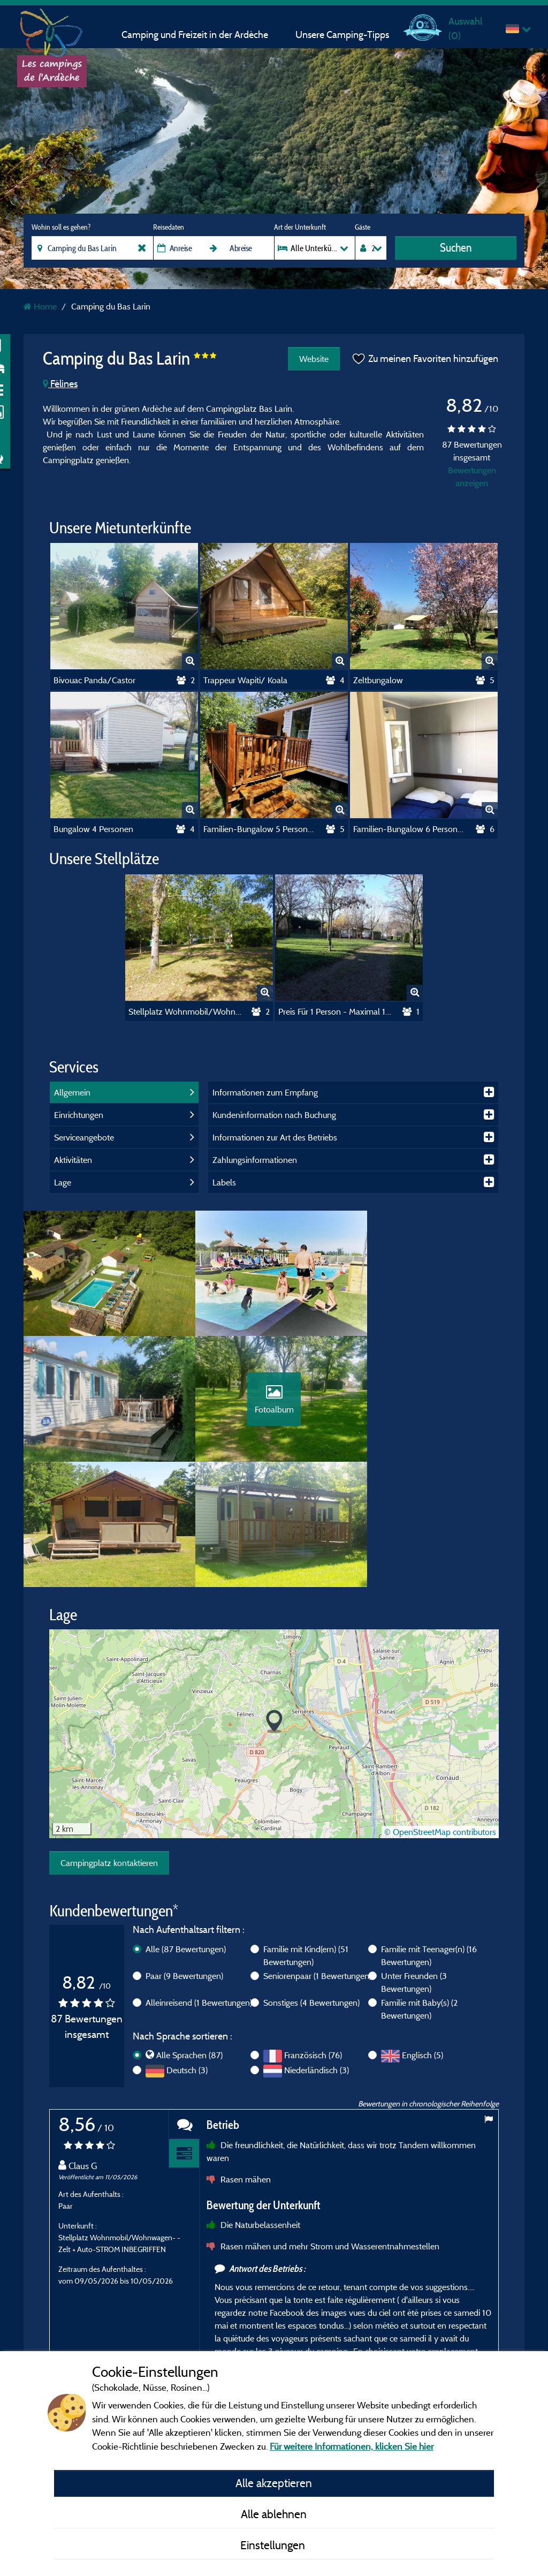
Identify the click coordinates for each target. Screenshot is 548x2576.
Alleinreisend (199, 1882)
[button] (274, 1602)
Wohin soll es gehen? (61, 227)
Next (488, 2339)
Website (313, 358)
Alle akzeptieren (273, 2483)
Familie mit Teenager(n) (429, 1835)
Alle (186, 1829)
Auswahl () (465, 28)
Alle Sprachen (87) (189, 1935)
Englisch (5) (422, 1935)
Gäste (362, 227)
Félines (60, 383)
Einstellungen (274, 2545)
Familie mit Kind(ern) (305, 1835)
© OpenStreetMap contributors (440, 1712)
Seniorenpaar (317, 1855)
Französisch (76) (313, 1935)
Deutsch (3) (187, 1950)
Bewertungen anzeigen (472, 476)
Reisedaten (168, 227)
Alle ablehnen (274, 2514)
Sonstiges (311, 1882)
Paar (184, 1855)
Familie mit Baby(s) (419, 1889)
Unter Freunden (414, 1862)
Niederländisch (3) (316, 1950)
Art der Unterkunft (300, 227)
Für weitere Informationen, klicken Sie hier (351, 2446)
